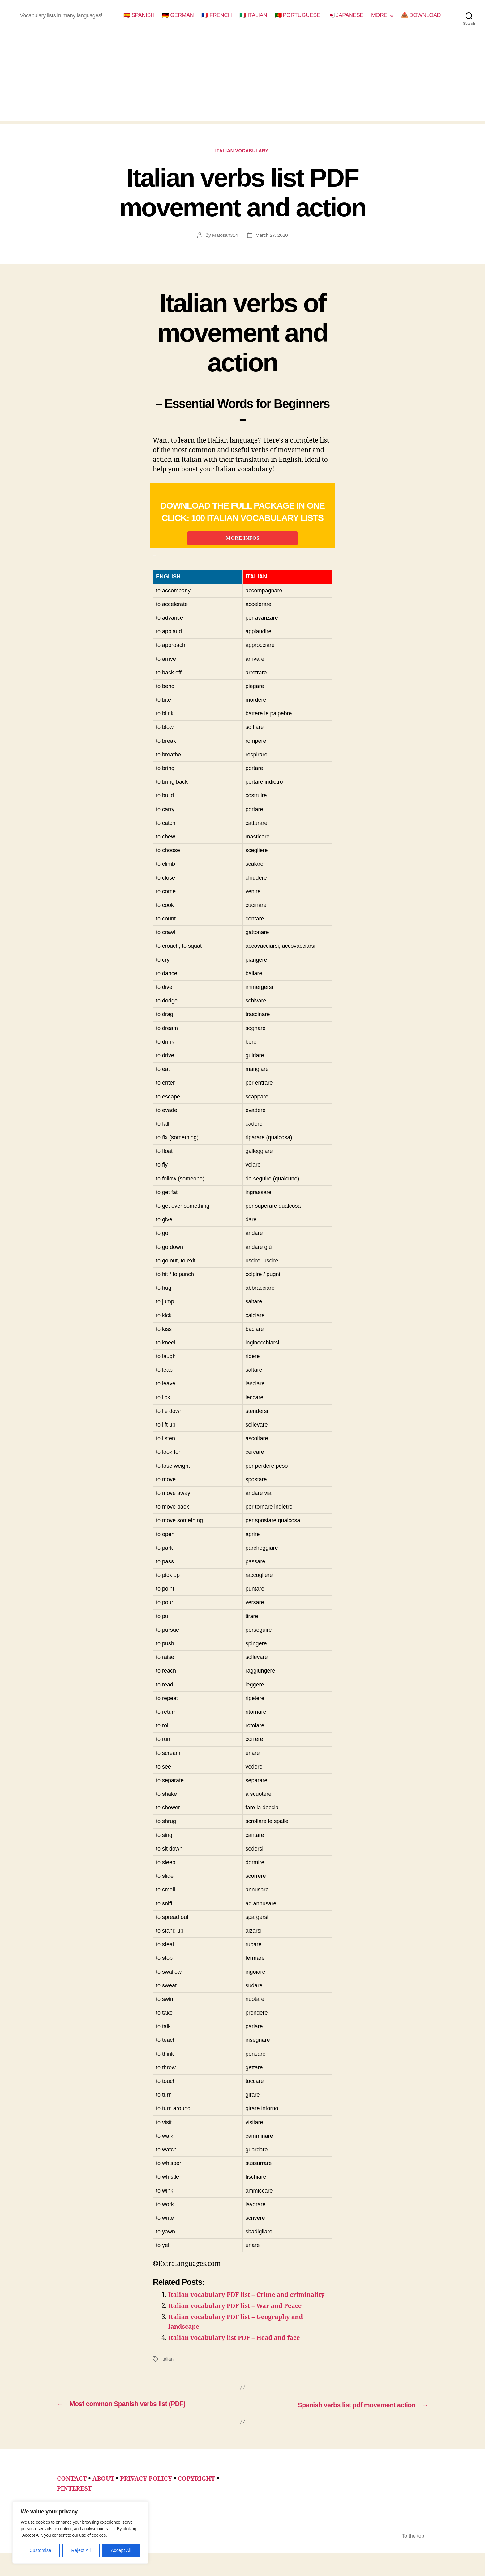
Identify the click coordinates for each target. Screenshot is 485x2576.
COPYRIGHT (205, 2501)
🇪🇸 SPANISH (138, 15)
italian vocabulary (242, 151)
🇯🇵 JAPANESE (345, 15)
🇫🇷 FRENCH (216, 15)
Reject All (81, 2550)
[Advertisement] (242, 77)
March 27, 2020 (272, 236)
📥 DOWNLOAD (421, 15)
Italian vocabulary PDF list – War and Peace (239, 2329)
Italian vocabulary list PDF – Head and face (238, 2361)
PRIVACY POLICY (151, 2501)
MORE (379, 15)
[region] (80, 2532)
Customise (40, 2550)
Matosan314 (224, 236)
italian (167, 2381)
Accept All (121, 2550)
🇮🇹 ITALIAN (253, 15)
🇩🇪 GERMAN (178, 15)
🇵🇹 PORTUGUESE (297, 15)
